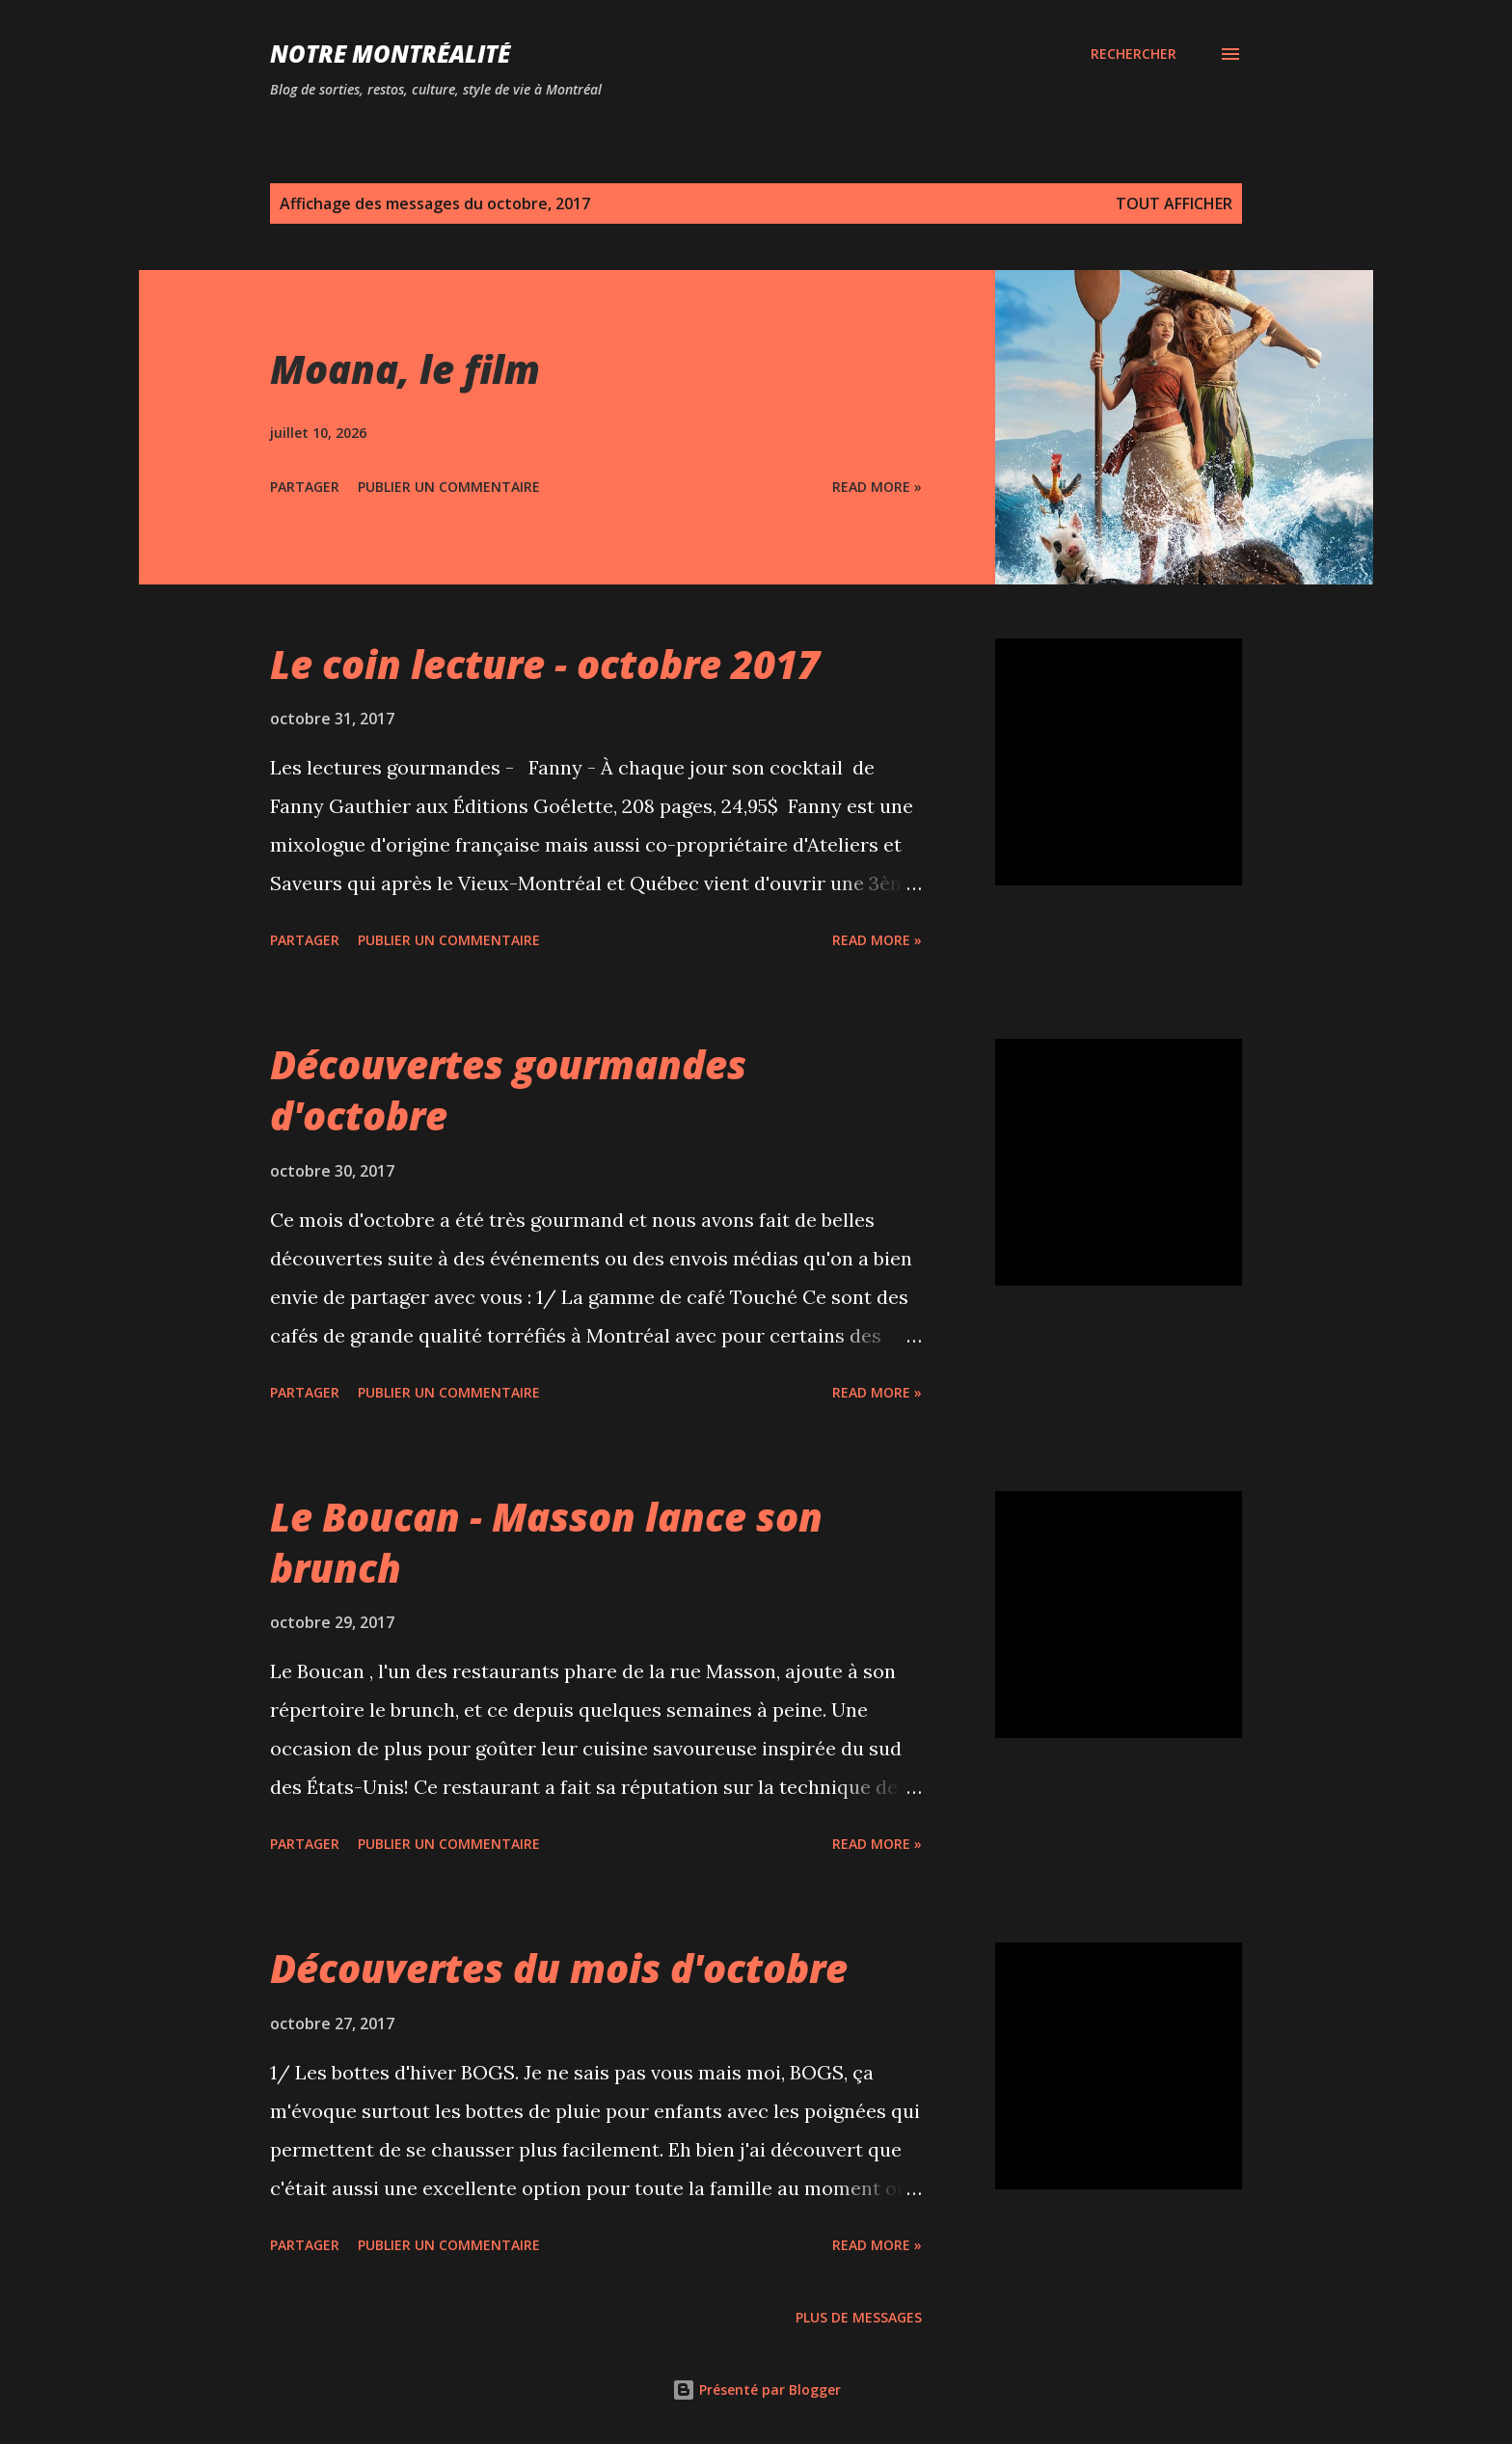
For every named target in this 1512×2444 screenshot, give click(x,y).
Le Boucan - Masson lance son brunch (546, 1542)
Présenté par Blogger (756, 2389)
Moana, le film (405, 368)
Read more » (877, 486)
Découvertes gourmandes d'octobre (508, 1090)
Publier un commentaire (449, 486)
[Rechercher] (1133, 54)
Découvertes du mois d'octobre (559, 1968)
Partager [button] (304, 486)
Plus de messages (859, 2317)
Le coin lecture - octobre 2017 (545, 664)
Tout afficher (1174, 203)
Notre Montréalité (390, 53)
